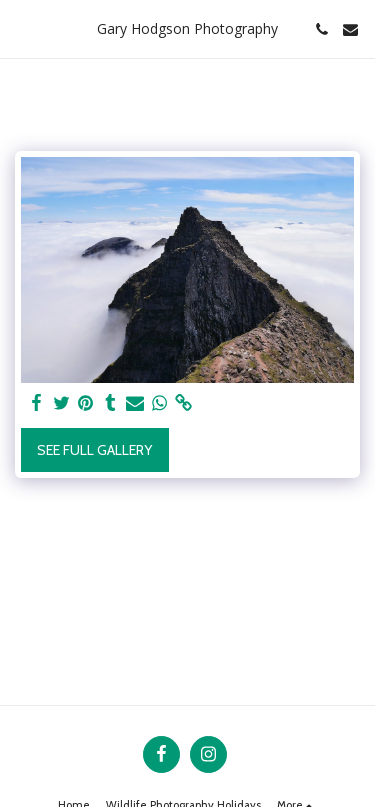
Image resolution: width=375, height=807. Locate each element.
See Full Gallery (94, 450)
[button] (22, 29)
